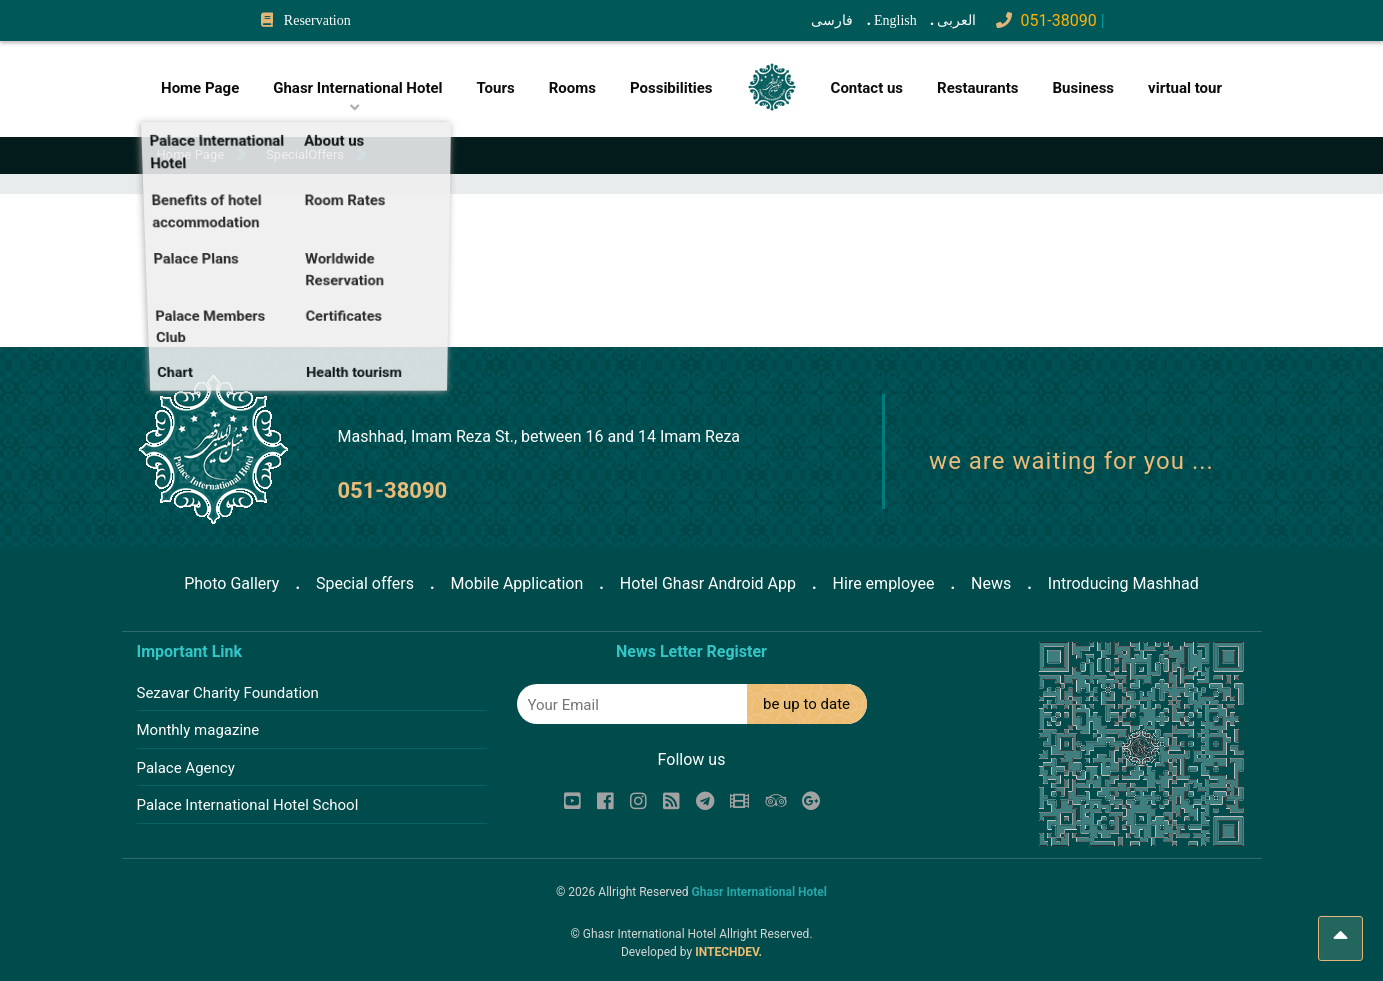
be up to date (806, 704)
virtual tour (1185, 88)
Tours (496, 88)
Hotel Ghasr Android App (708, 583)
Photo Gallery (231, 583)
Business (1083, 88)
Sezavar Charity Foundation (228, 693)
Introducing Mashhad (1123, 583)
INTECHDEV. (728, 952)
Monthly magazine (198, 730)
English (895, 20)
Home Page (200, 88)
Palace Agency (186, 768)
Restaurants (977, 88)
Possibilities (671, 88)
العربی (956, 20)
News (991, 583)
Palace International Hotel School (248, 805)
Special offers (365, 583)
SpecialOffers (305, 154)
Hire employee (884, 583)
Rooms (572, 88)
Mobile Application (517, 583)
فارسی (832, 20)
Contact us (867, 88)
